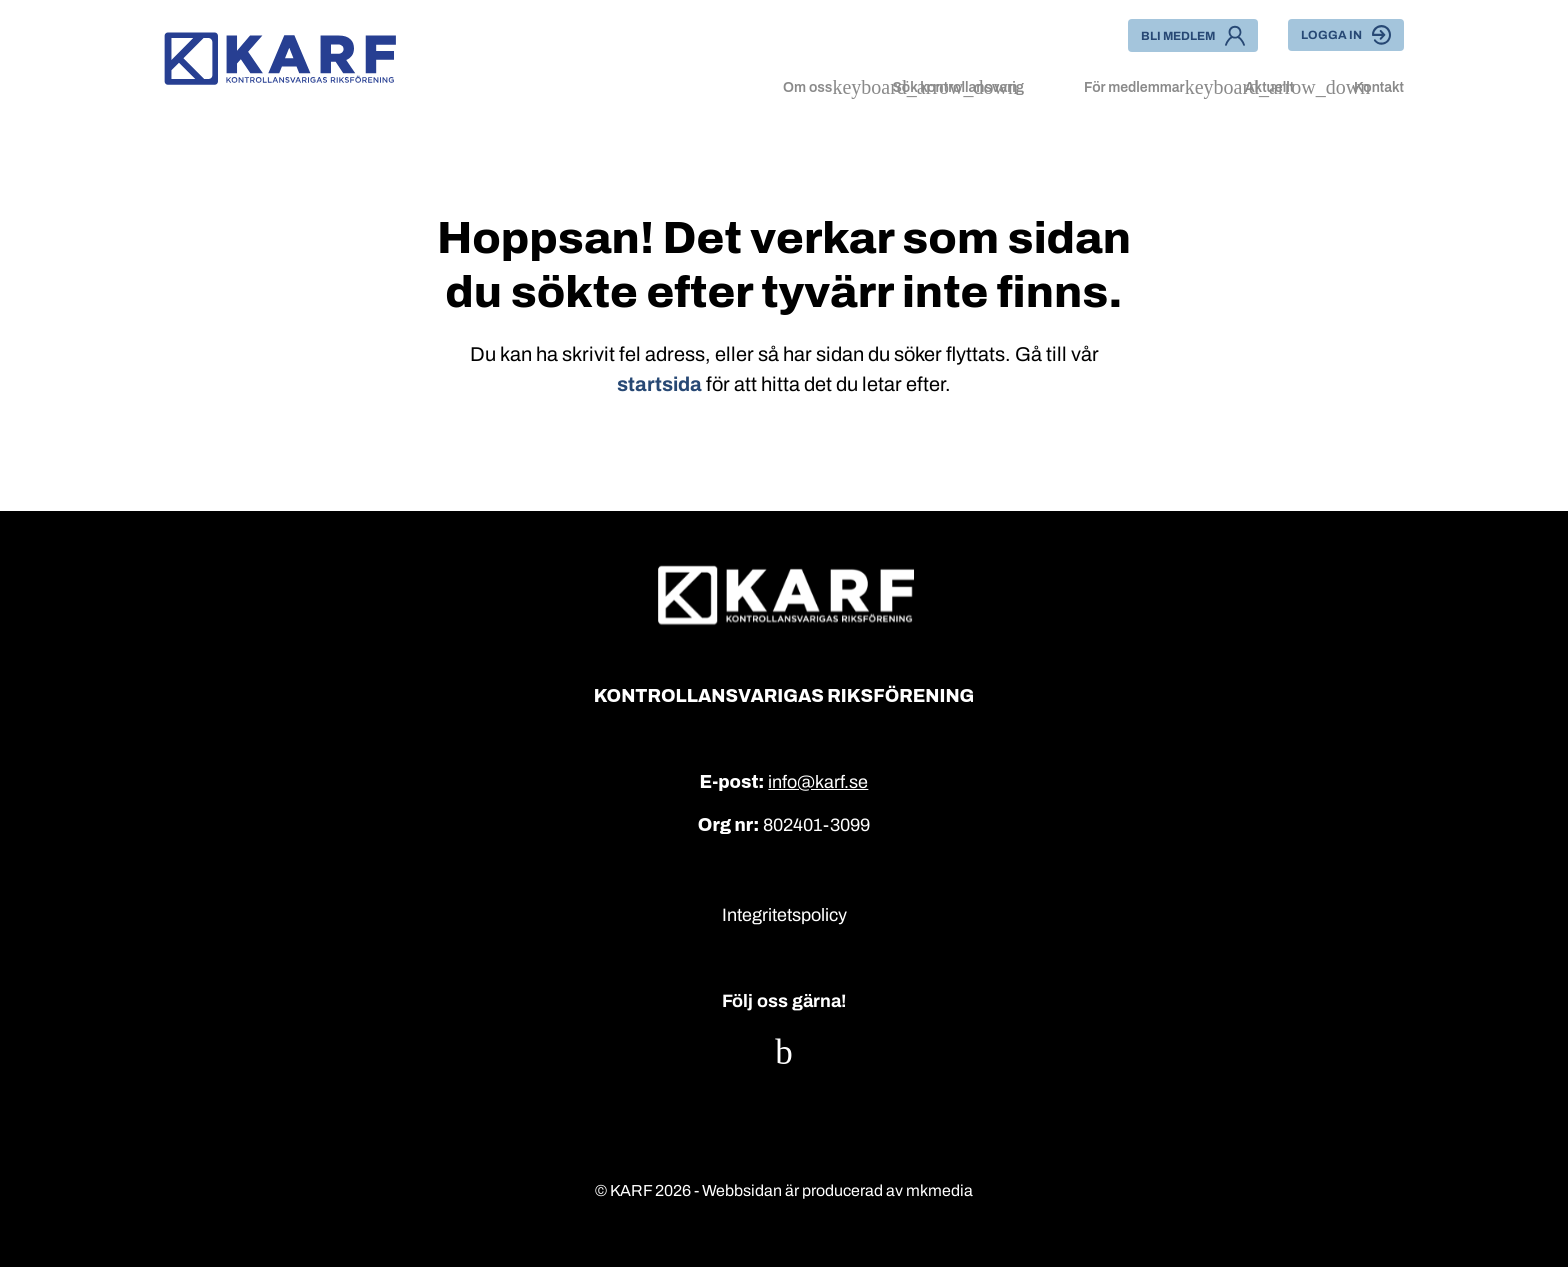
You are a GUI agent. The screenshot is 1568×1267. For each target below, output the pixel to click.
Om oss (807, 87)
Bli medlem (1193, 35)
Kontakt (1379, 87)
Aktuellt (1269, 87)
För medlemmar (1134, 87)
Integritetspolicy (784, 915)
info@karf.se (818, 782)
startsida (659, 384)
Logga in (1346, 35)
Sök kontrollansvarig (958, 87)
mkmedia (939, 1190)
